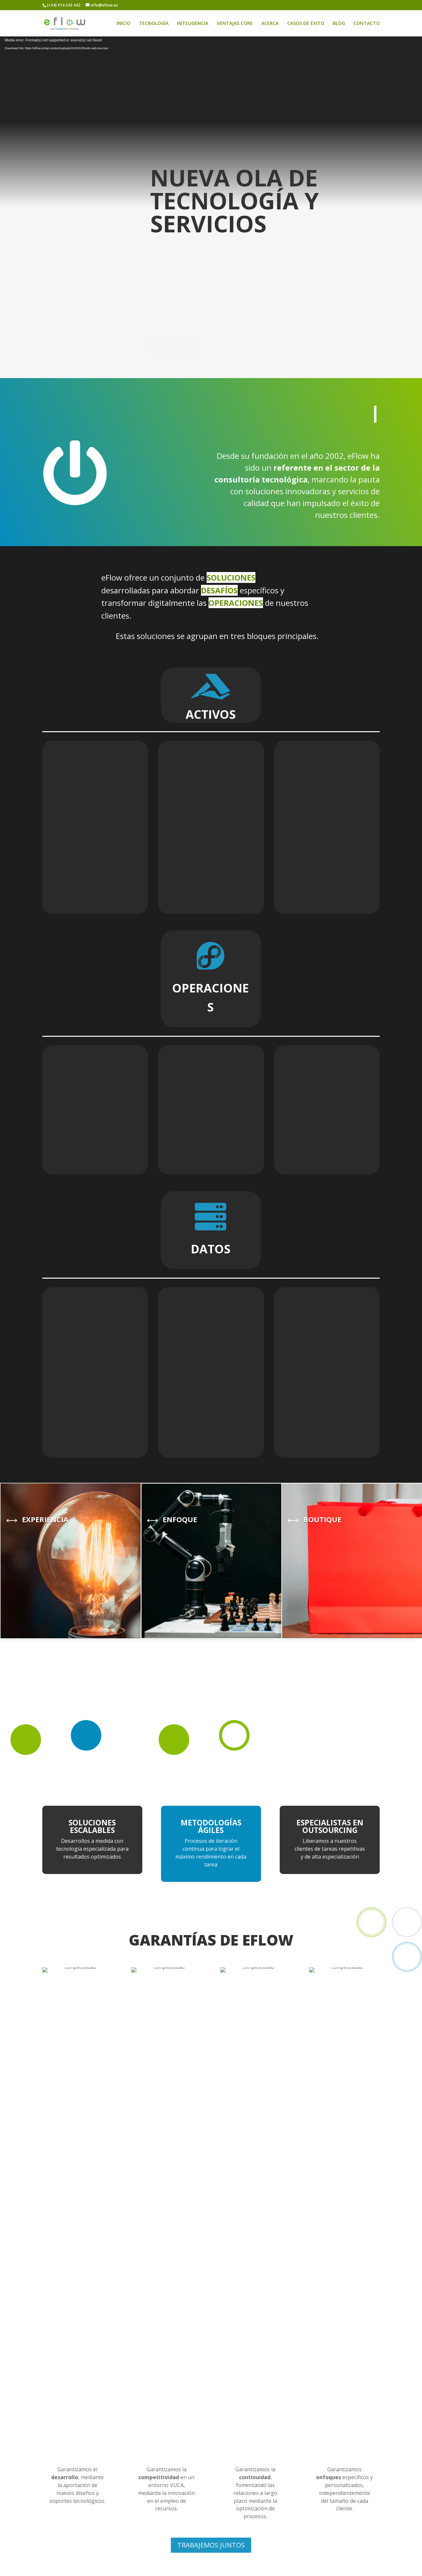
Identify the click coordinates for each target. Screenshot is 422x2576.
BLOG (339, 23)
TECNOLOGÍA (154, 23)
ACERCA (270, 23)
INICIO (123, 23)
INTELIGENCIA (192, 23)
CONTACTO (366, 23)
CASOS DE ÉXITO (305, 23)
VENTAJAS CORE (235, 23)
